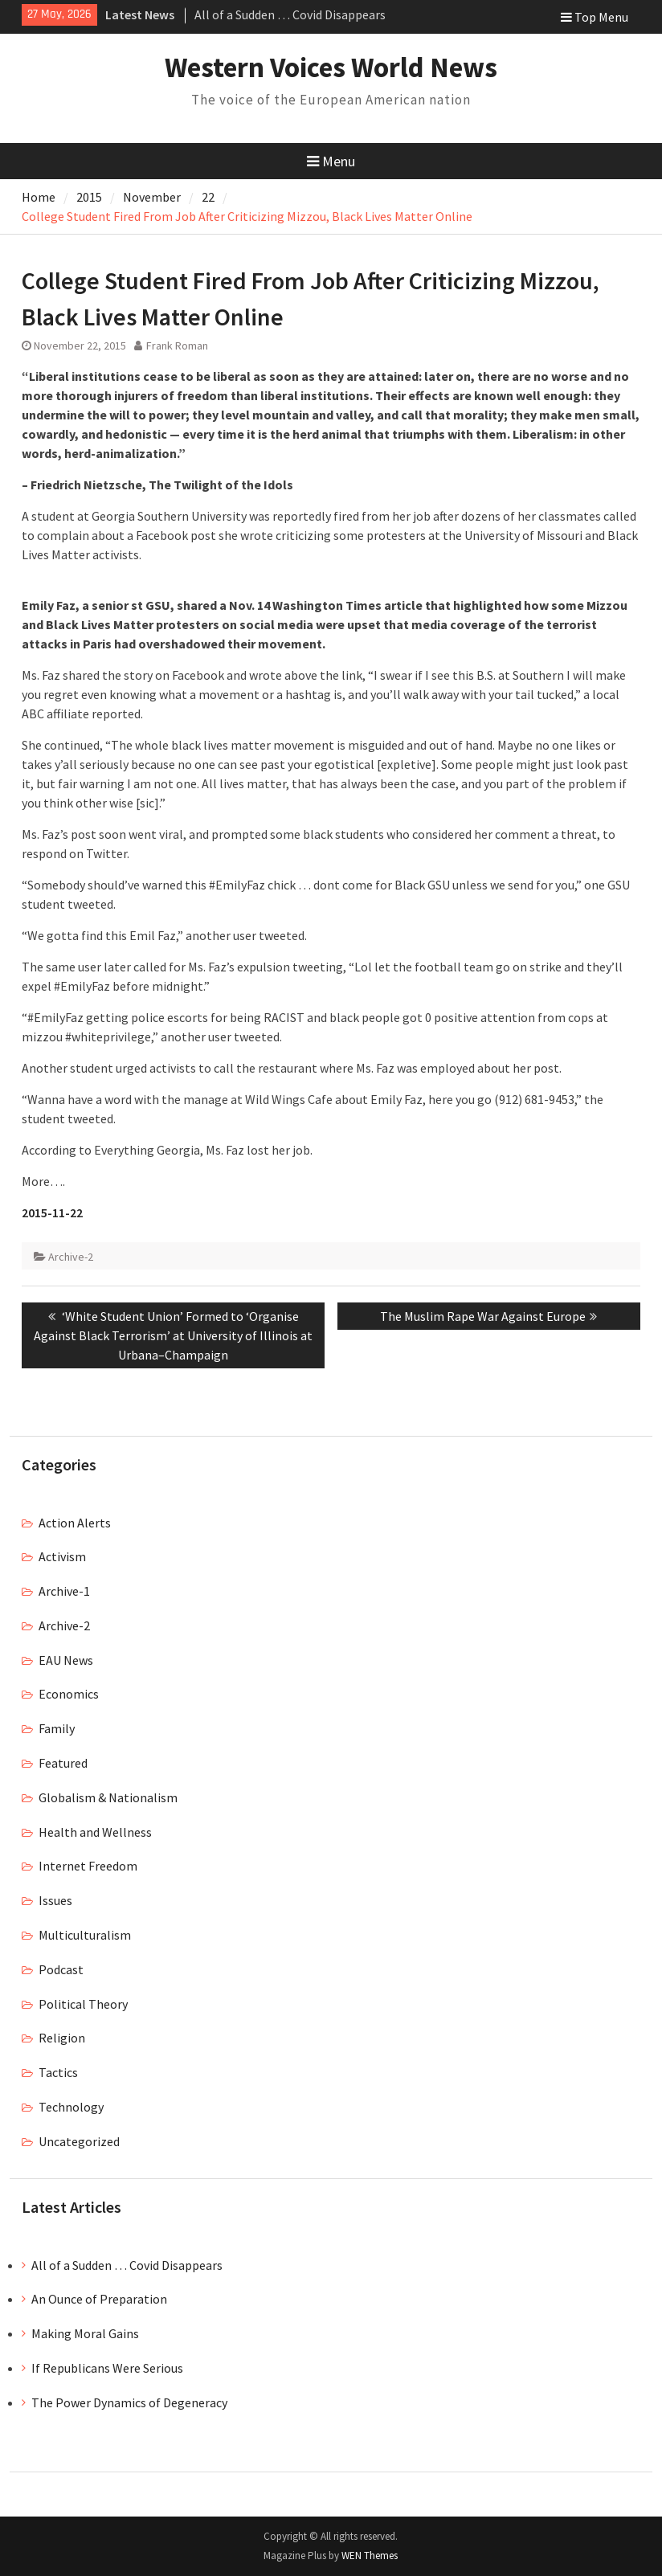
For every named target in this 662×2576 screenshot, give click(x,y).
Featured (63, 1763)
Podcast (61, 1969)
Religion (62, 2038)
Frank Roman (177, 345)
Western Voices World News (331, 67)
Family (57, 1728)
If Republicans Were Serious (107, 2368)
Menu (331, 161)
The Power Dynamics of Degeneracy (129, 2402)
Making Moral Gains (85, 2333)
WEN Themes (369, 2555)
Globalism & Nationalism (108, 1797)
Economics (69, 1694)
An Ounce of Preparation (99, 2299)
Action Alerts (75, 1523)
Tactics (58, 2072)
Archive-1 (64, 1591)
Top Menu (594, 17)
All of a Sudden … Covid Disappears (290, 14)
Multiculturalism (85, 1935)
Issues (55, 1900)
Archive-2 (70, 1256)
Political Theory (83, 2004)
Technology (71, 2107)
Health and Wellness (95, 1832)
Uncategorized (79, 2141)
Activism (62, 1556)
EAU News (66, 1660)
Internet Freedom (88, 1866)
